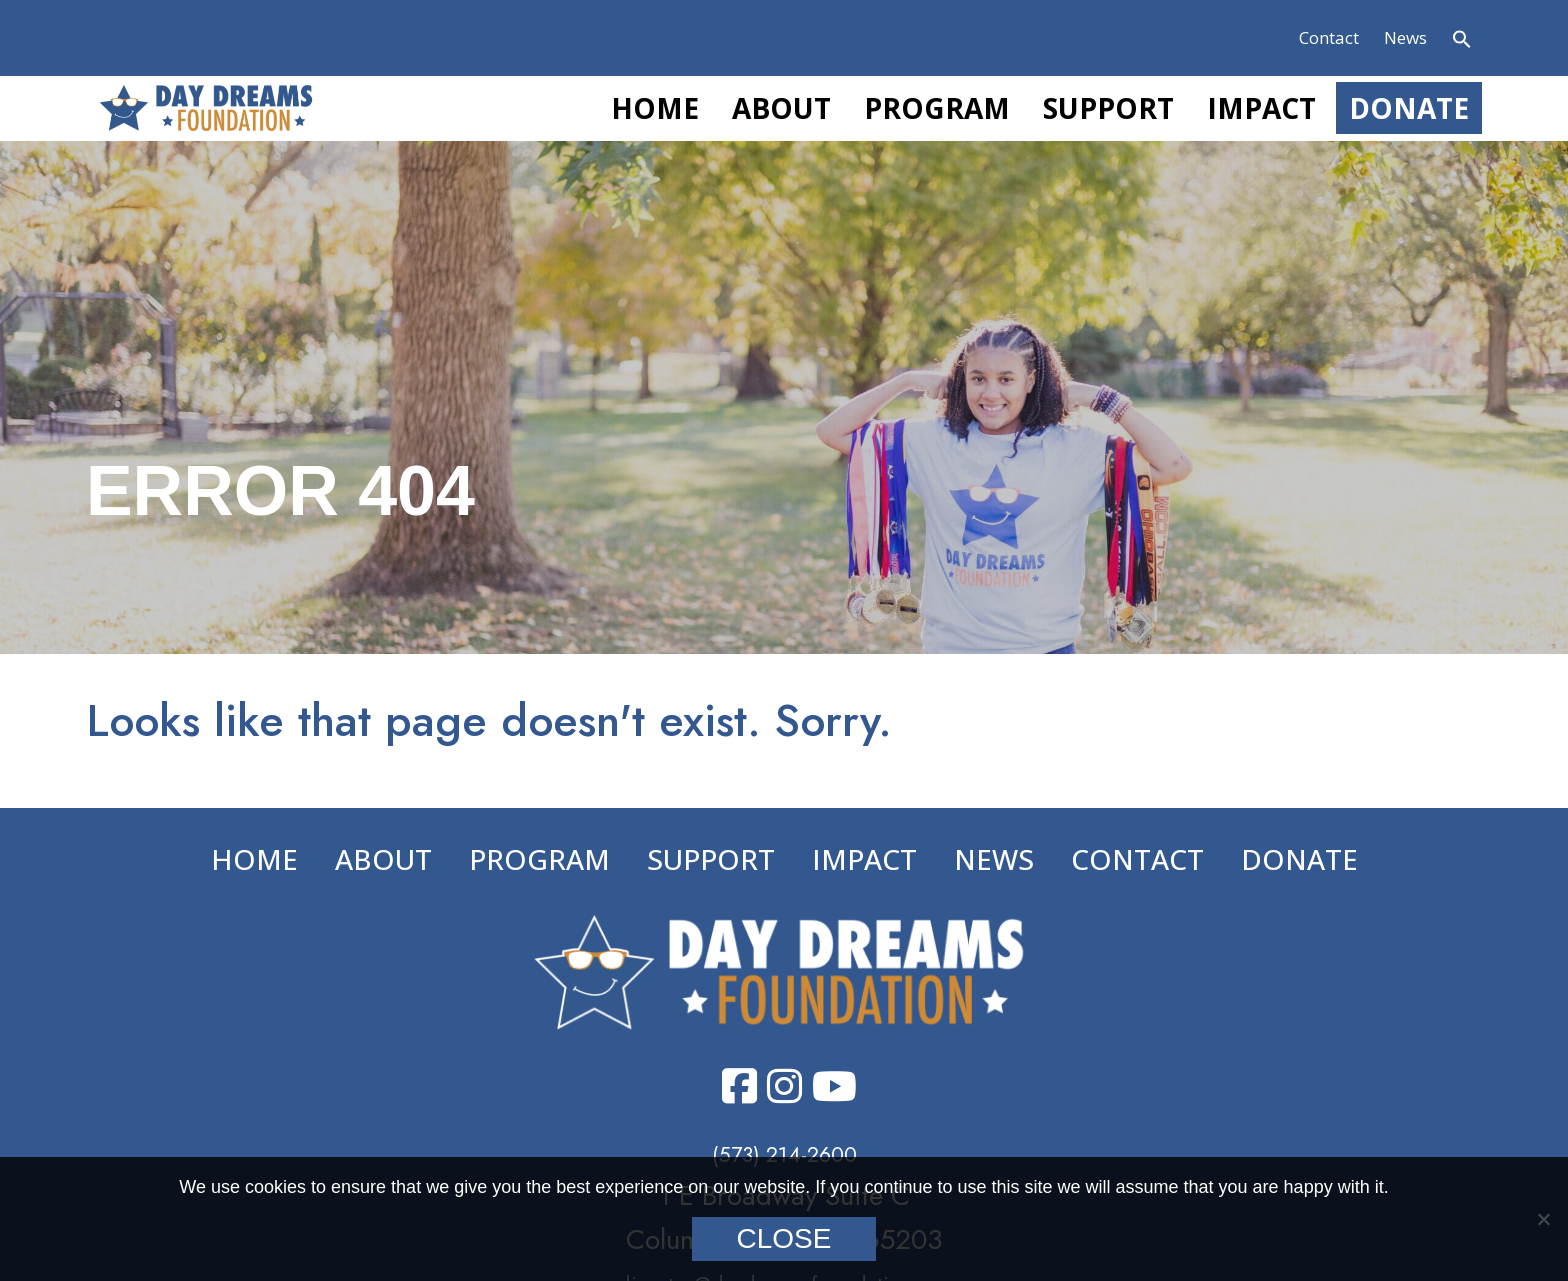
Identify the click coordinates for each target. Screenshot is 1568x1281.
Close (784, 1238)
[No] (1543, 1219)
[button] (1462, 42)
